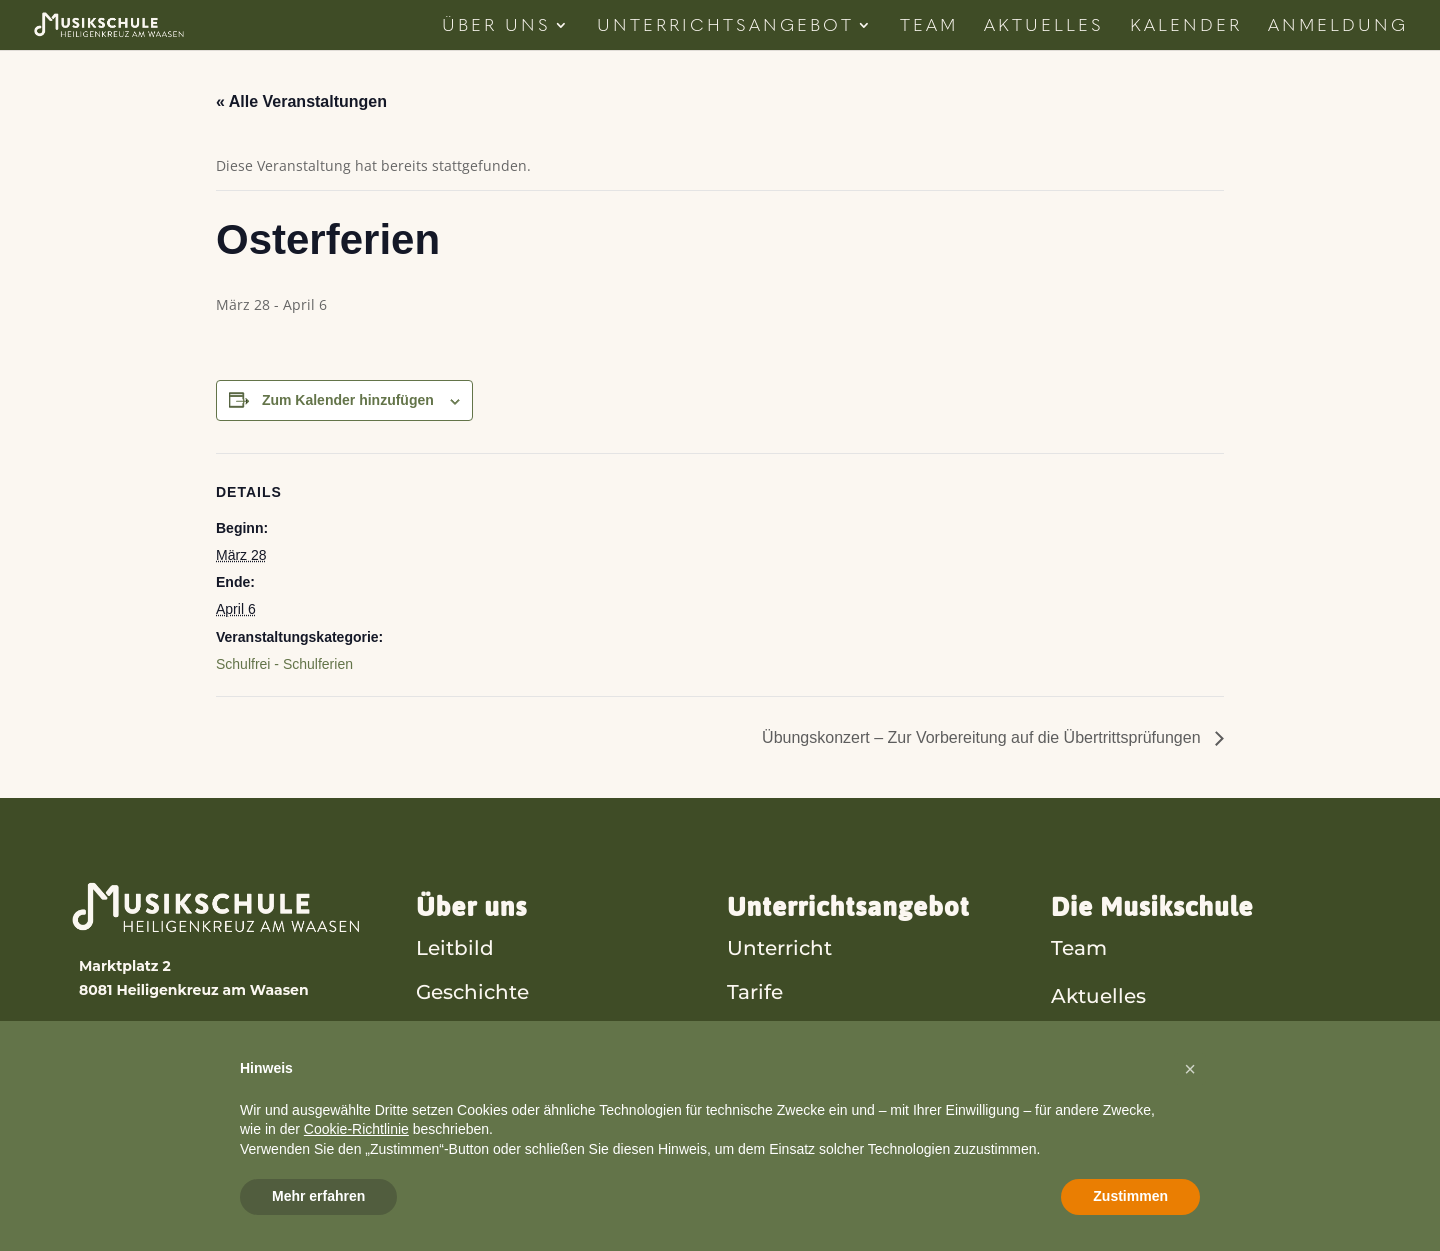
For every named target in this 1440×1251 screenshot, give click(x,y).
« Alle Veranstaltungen (301, 101)
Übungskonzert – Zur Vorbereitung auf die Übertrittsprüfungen (983, 737)
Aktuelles (1044, 26)
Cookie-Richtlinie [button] (356, 1129)
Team (929, 26)
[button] (1190, 1069)
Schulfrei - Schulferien (284, 664)
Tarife (755, 991)
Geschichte (472, 991)
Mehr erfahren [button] (318, 1196)
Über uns (471, 907)
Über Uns (496, 26)
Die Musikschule (1152, 907)
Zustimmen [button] (1130, 1196)
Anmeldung (1338, 26)
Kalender (1186, 26)
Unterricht (779, 947)
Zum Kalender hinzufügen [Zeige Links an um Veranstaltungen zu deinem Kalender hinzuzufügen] (348, 400)
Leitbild (455, 947)
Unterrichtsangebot (725, 26)
